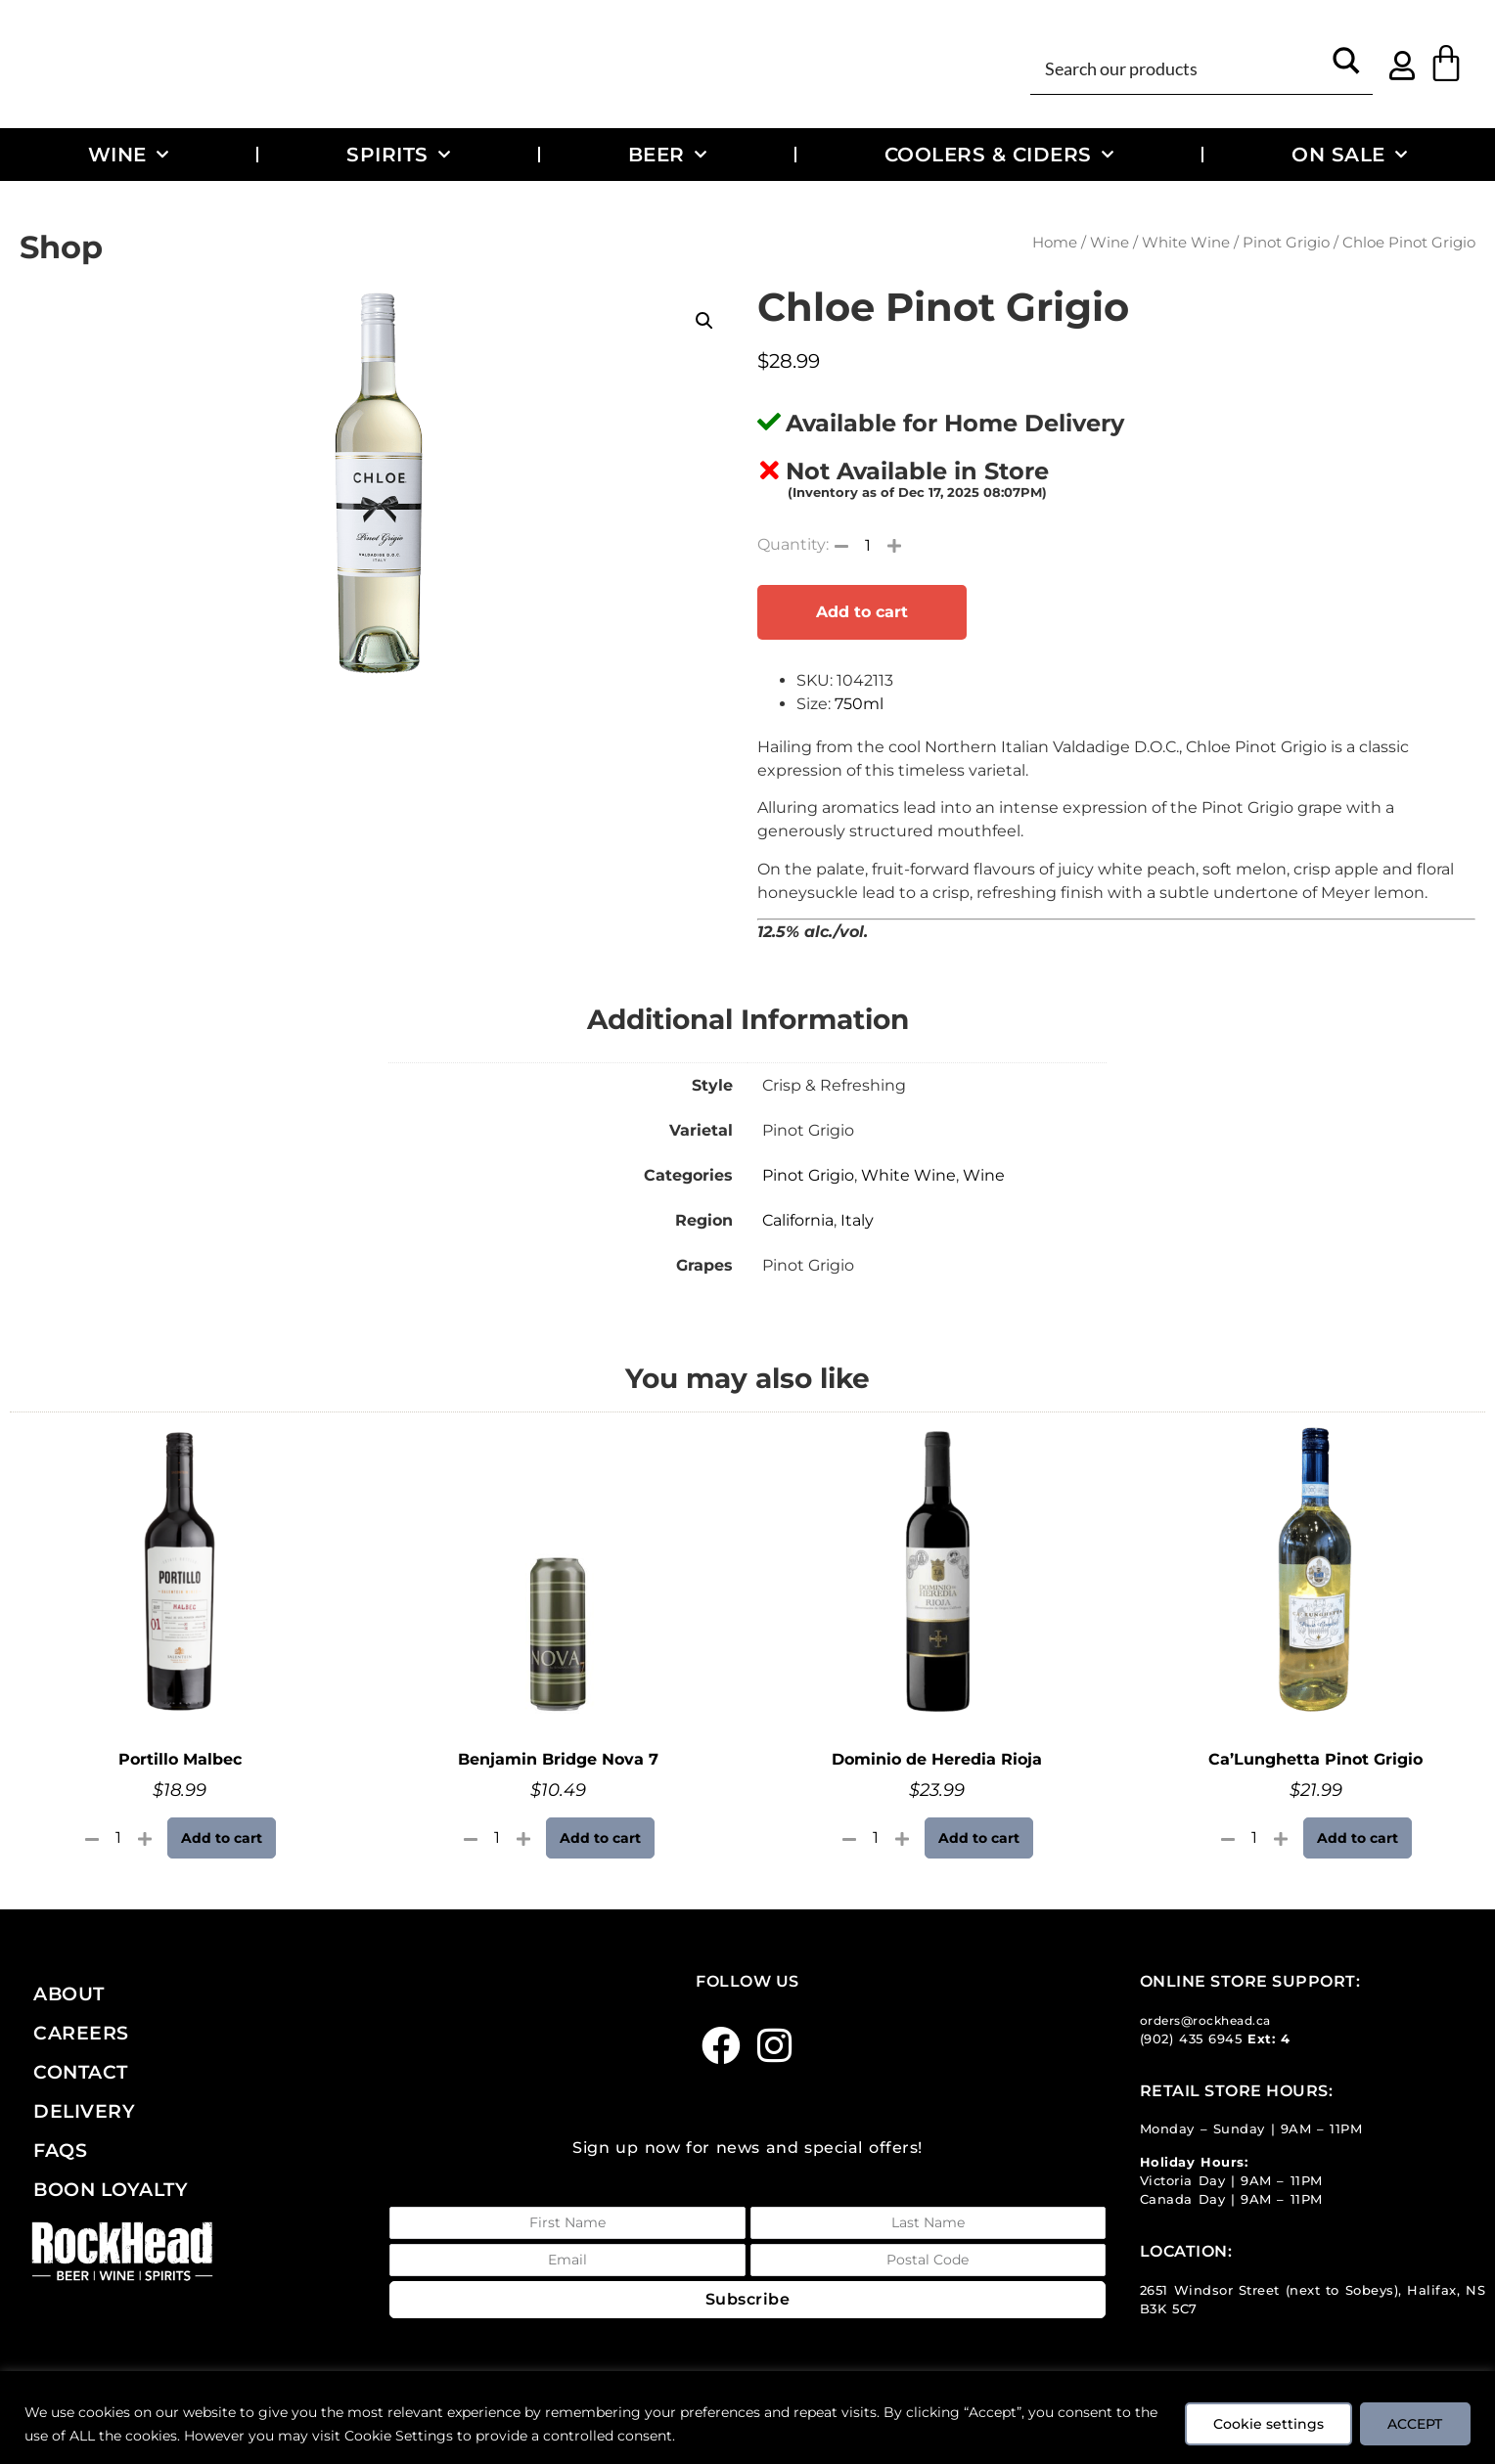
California (798, 1220)
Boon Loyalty (110, 2189)
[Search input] (1180, 67)
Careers (81, 2032)
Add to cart (862, 612)
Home (1054, 242)
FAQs (60, 2150)
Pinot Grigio (1286, 242)
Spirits (398, 154)
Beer (667, 154)
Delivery (84, 2111)
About (69, 1993)
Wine (128, 154)
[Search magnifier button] (1347, 67)
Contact (80, 2071)
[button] (704, 320)
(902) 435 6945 (1191, 2039)
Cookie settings (1267, 2424)
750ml (859, 703)
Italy (857, 1220)
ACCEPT (1414, 2424)
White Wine (1186, 242)
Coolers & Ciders (999, 154)
